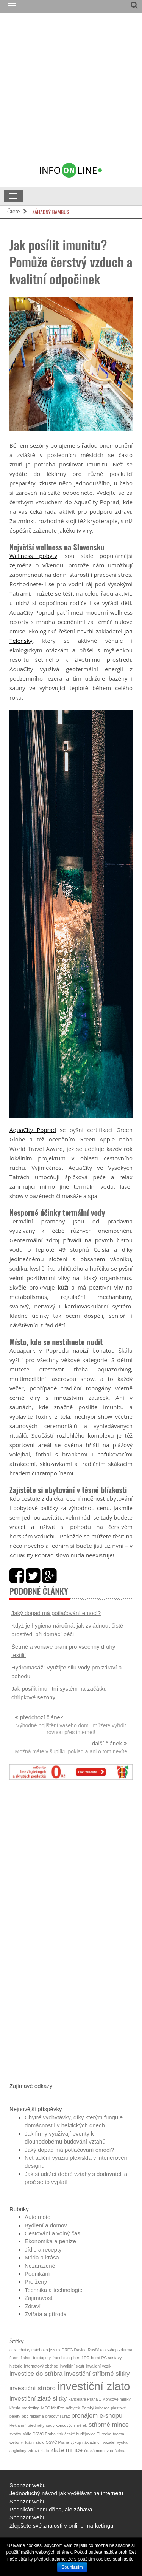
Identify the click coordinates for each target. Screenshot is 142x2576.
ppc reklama (33, 2416)
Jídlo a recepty (43, 2249)
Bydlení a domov (46, 2225)
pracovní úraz (57, 2416)
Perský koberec (95, 2408)
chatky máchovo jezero (39, 2349)
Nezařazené (40, 2265)
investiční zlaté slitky (38, 2398)
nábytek (73, 2408)
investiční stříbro (32, 2388)
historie (15, 2366)
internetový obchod (41, 2366)
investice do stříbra (35, 2373)
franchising (62, 2357)
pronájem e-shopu (97, 2415)
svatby (15, 2434)
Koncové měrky (116, 2399)
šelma (120, 2450)
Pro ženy (36, 2281)
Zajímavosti (39, 2298)
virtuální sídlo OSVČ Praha (45, 2442)
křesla (14, 2408)
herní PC (81, 2357)
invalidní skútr (72, 2366)
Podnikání (37, 2273)
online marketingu (91, 2525)
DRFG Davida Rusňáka (82, 2349)
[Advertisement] (71, 91)
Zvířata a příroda (46, 2314)
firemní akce (20, 2357)
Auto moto (37, 2217)
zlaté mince (67, 2450)
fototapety (42, 2357)
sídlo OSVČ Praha (39, 2434)
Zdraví (33, 2306)
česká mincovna (98, 2450)
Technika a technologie (54, 2290)
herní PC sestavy (106, 2357)
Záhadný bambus (50, 212)
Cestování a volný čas (52, 2233)
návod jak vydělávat (67, 2493)
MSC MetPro (52, 2408)
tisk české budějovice (76, 2434)
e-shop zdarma (118, 2349)
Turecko (104, 2434)
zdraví (33, 2450)
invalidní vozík (98, 2366)
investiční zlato (93, 2386)
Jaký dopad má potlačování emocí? (56, 1613)
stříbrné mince (109, 2424)
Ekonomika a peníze (50, 2241)
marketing (31, 2408)
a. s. (13, 2349)
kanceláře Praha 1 (85, 2399)
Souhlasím (72, 2567)
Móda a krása (42, 2257)
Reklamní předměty (26, 2425)
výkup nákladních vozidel (92, 2442)
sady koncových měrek (66, 2425)
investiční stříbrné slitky (97, 2373)
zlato (45, 2450)
